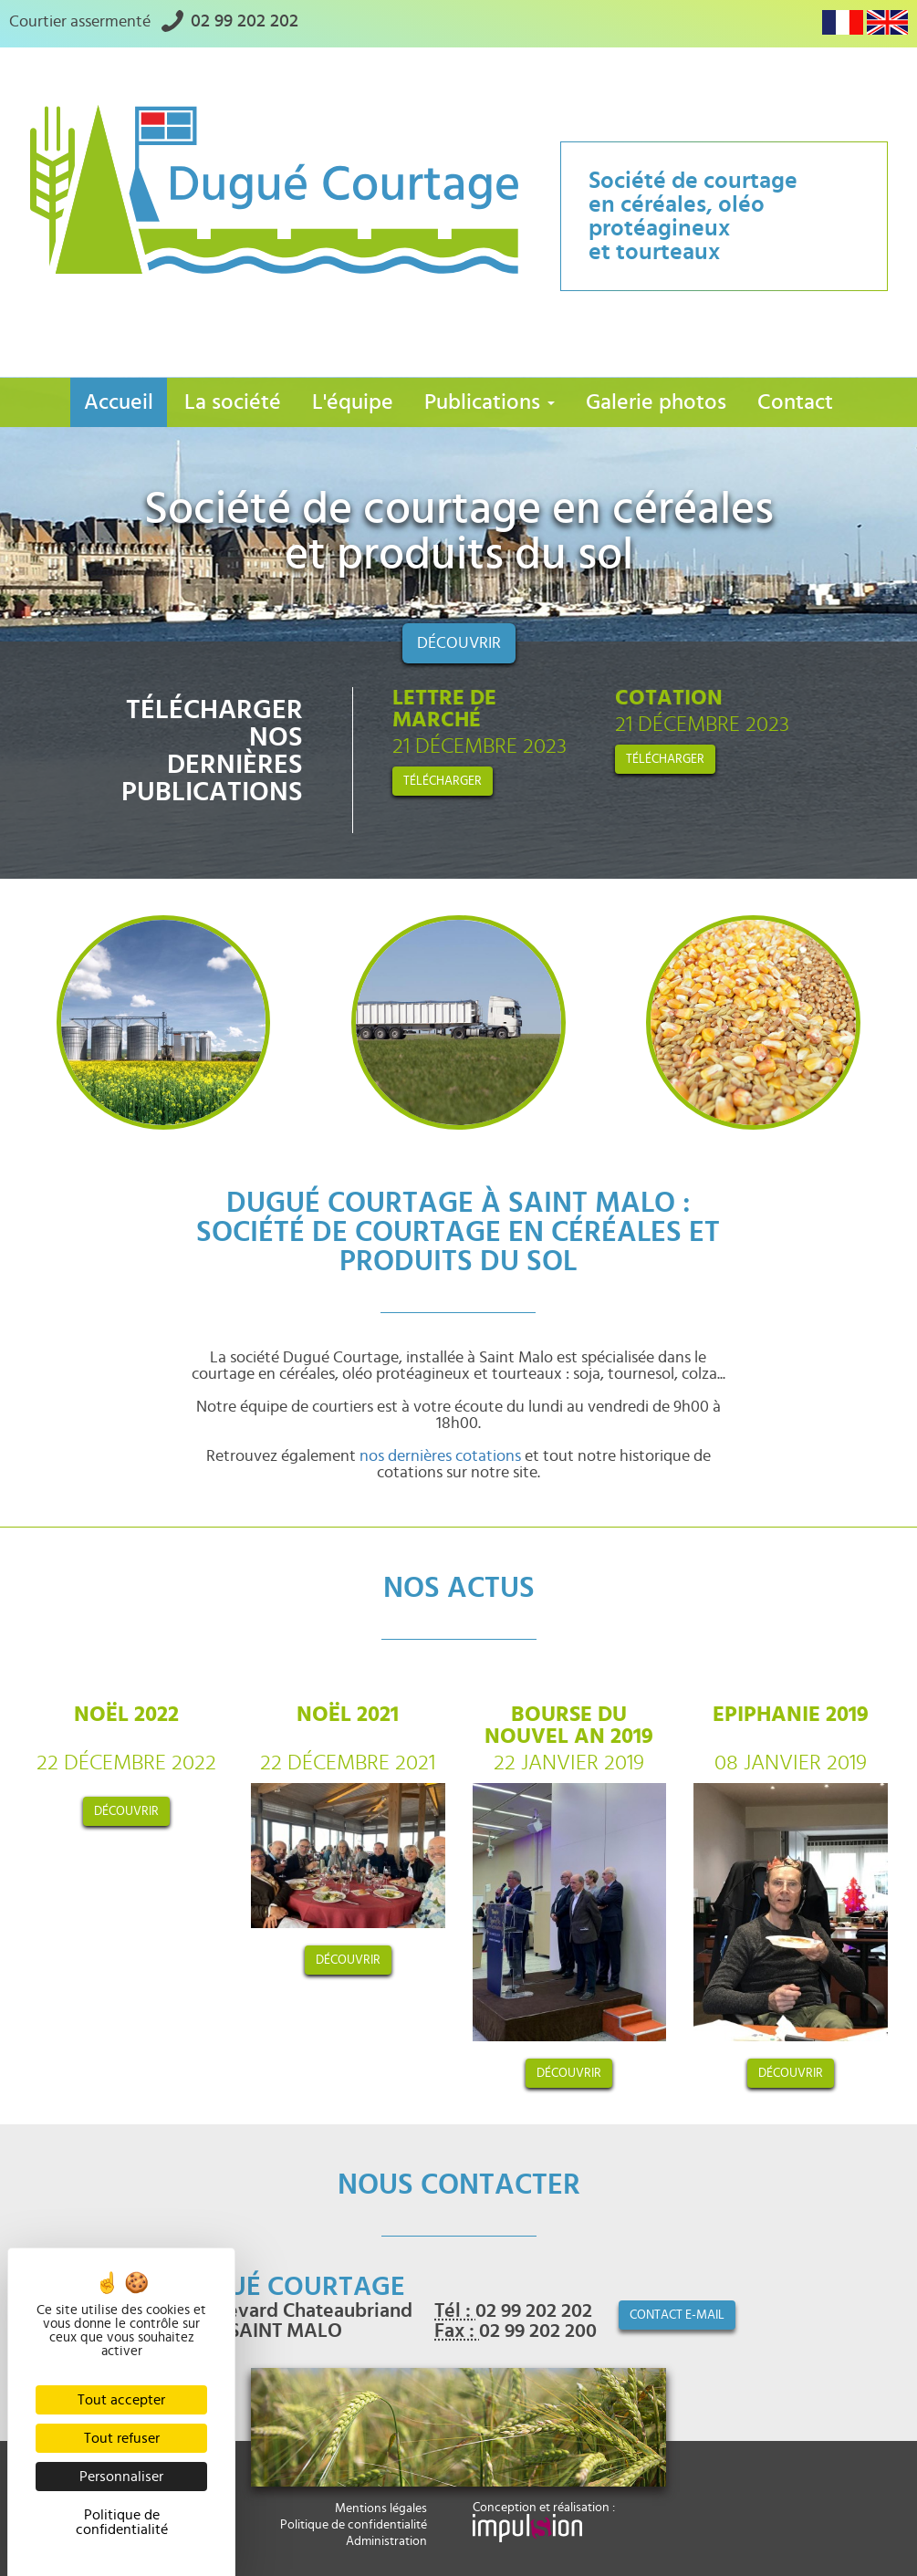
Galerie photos (656, 402)
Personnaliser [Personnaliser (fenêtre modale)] (121, 2476)
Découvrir (459, 643)
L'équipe (352, 402)
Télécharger (442, 781)
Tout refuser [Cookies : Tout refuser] (122, 2438)
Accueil (118, 402)
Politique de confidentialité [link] (122, 2522)
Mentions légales (381, 2508)
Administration (386, 2541)
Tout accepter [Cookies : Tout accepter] (121, 2400)
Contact (795, 402)
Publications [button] (489, 402)
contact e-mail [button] (677, 2315)
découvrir (126, 1811)
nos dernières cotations (440, 1456)
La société (232, 402)
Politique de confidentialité (353, 2525)
